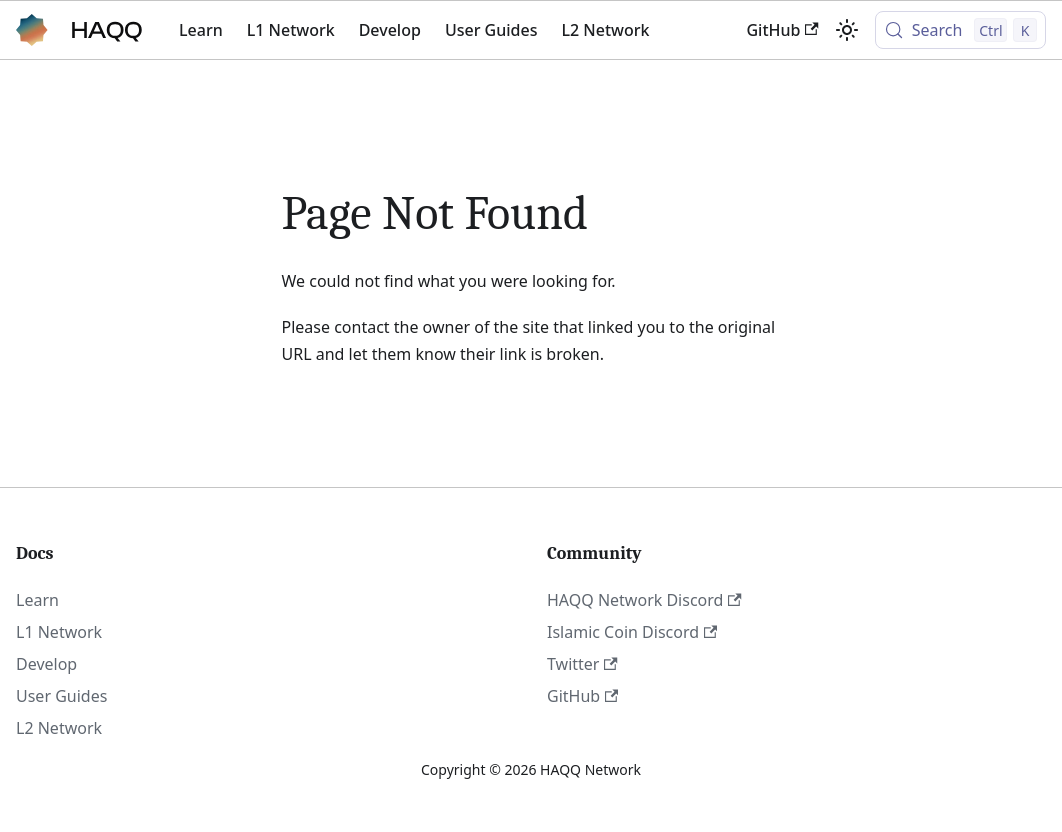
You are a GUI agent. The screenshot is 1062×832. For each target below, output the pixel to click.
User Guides (491, 30)
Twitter (582, 664)
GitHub (782, 30)
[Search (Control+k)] (960, 30)
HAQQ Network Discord (644, 600)
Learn (201, 30)
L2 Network (605, 30)
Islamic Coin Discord (632, 632)
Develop (390, 30)
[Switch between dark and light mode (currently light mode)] (847, 30)
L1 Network (291, 30)
